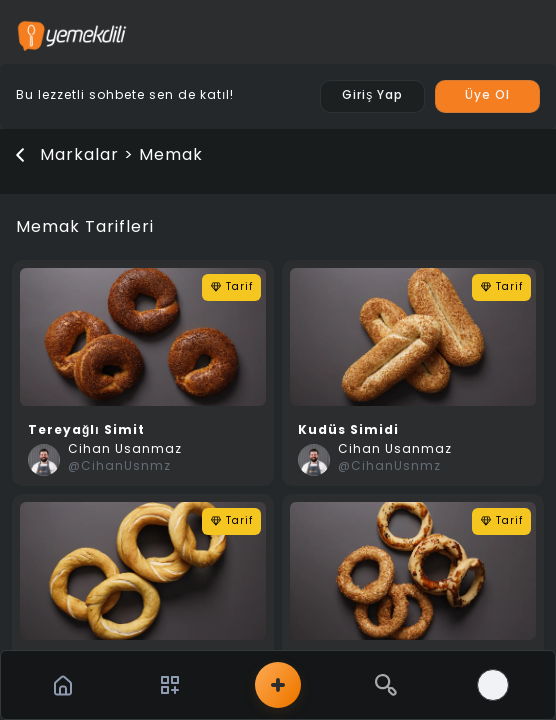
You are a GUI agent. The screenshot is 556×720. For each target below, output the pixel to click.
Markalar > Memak (121, 156)
